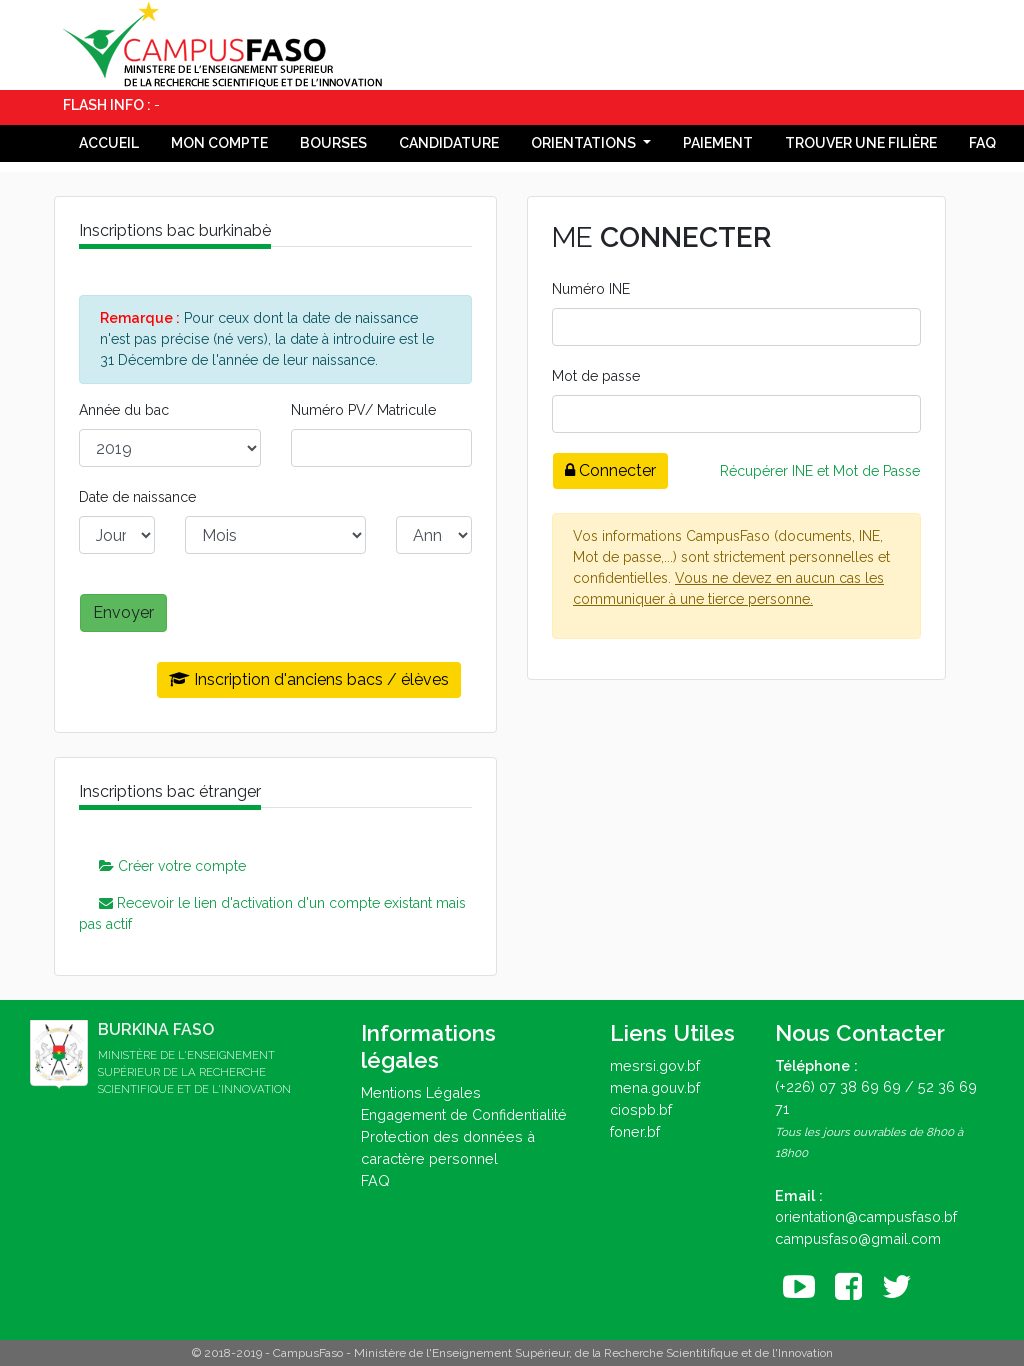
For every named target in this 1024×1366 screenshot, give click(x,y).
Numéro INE (591, 289)
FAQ (982, 143)
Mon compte (219, 143)
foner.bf (635, 1131)
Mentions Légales (421, 1092)
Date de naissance (137, 497)
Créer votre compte (172, 866)
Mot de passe (596, 376)
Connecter (610, 470)
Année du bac (124, 410)
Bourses (333, 143)
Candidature (449, 143)
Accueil (109, 143)
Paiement (718, 143)
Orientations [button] (585, 143)
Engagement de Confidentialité (464, 1114)
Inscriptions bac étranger (170, 791)
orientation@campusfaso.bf (866, 1216)
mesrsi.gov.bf (655, 1065)
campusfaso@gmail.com (858, 1238)
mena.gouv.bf (655, 1087)
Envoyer (123, 612)
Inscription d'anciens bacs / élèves (309, 679)
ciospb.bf (641, 1109)
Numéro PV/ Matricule (363, 410)
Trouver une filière (861, 143)
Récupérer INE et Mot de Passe (820, 471)
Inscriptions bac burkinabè (175, 230)
